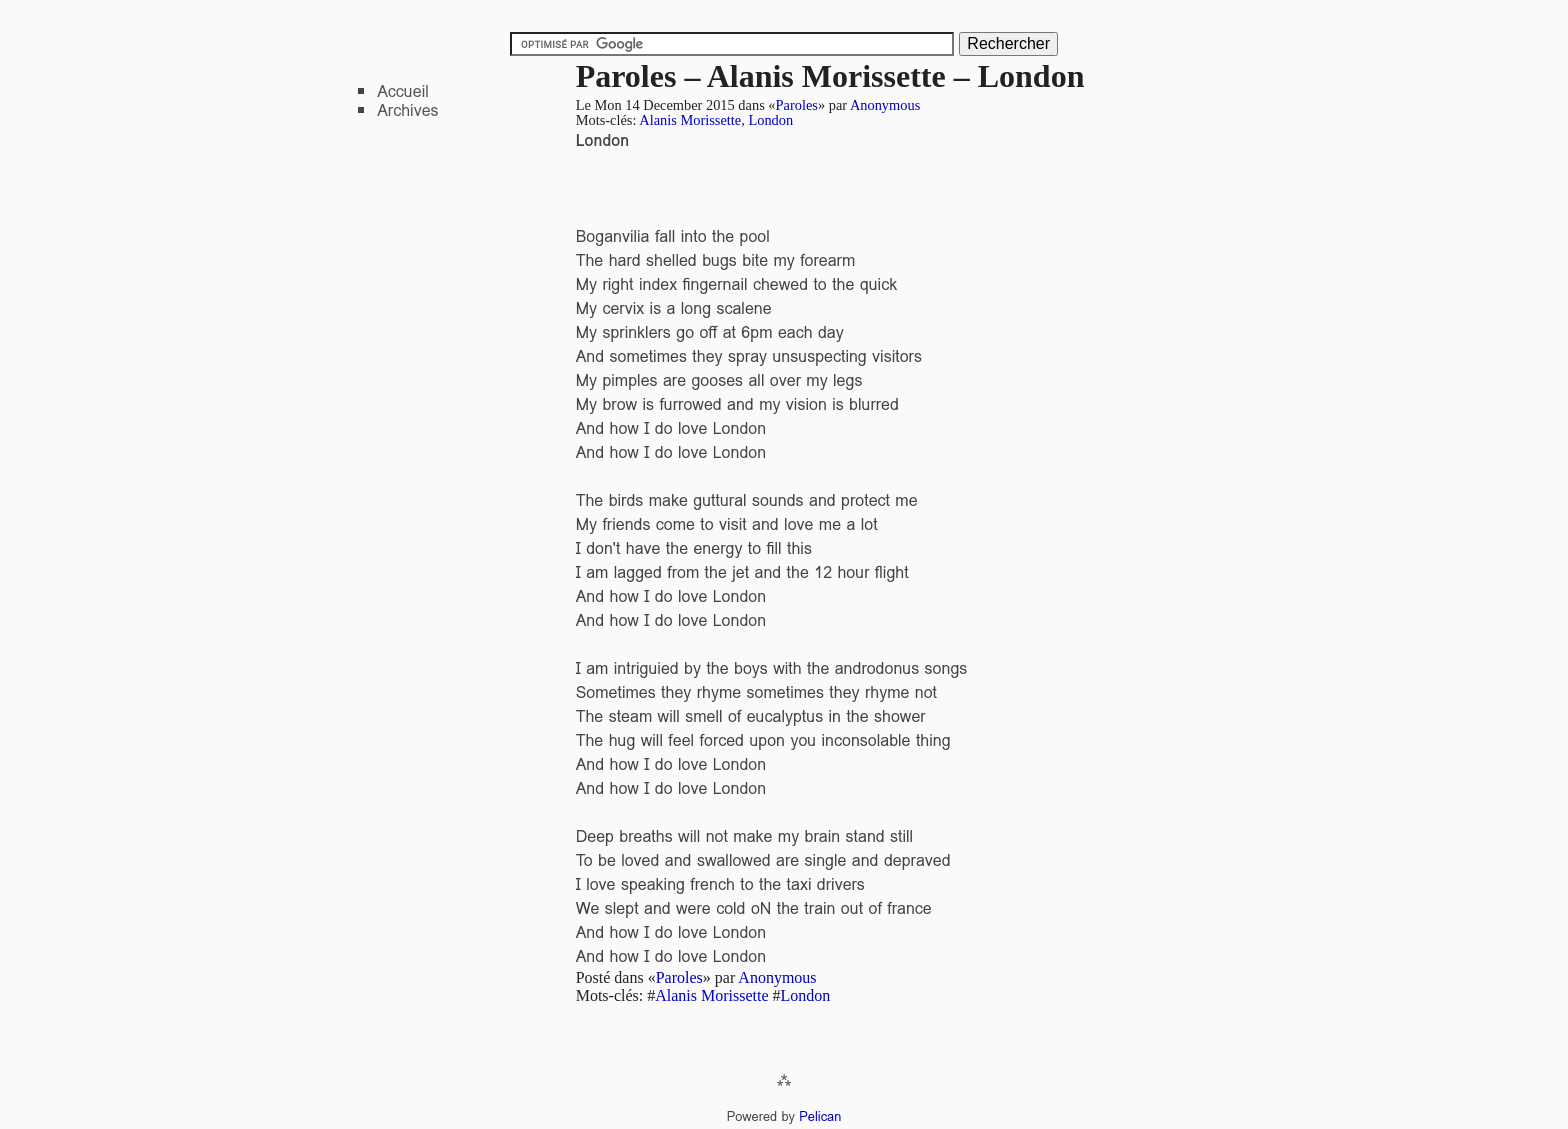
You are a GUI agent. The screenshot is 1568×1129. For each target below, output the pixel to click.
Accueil (403, 91)
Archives (407, 110)
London (770, 120)
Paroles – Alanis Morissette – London (830, 76)
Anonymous (885, 105)
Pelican (820, 1116)
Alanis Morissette (690, 120)
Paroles (797, 105)
